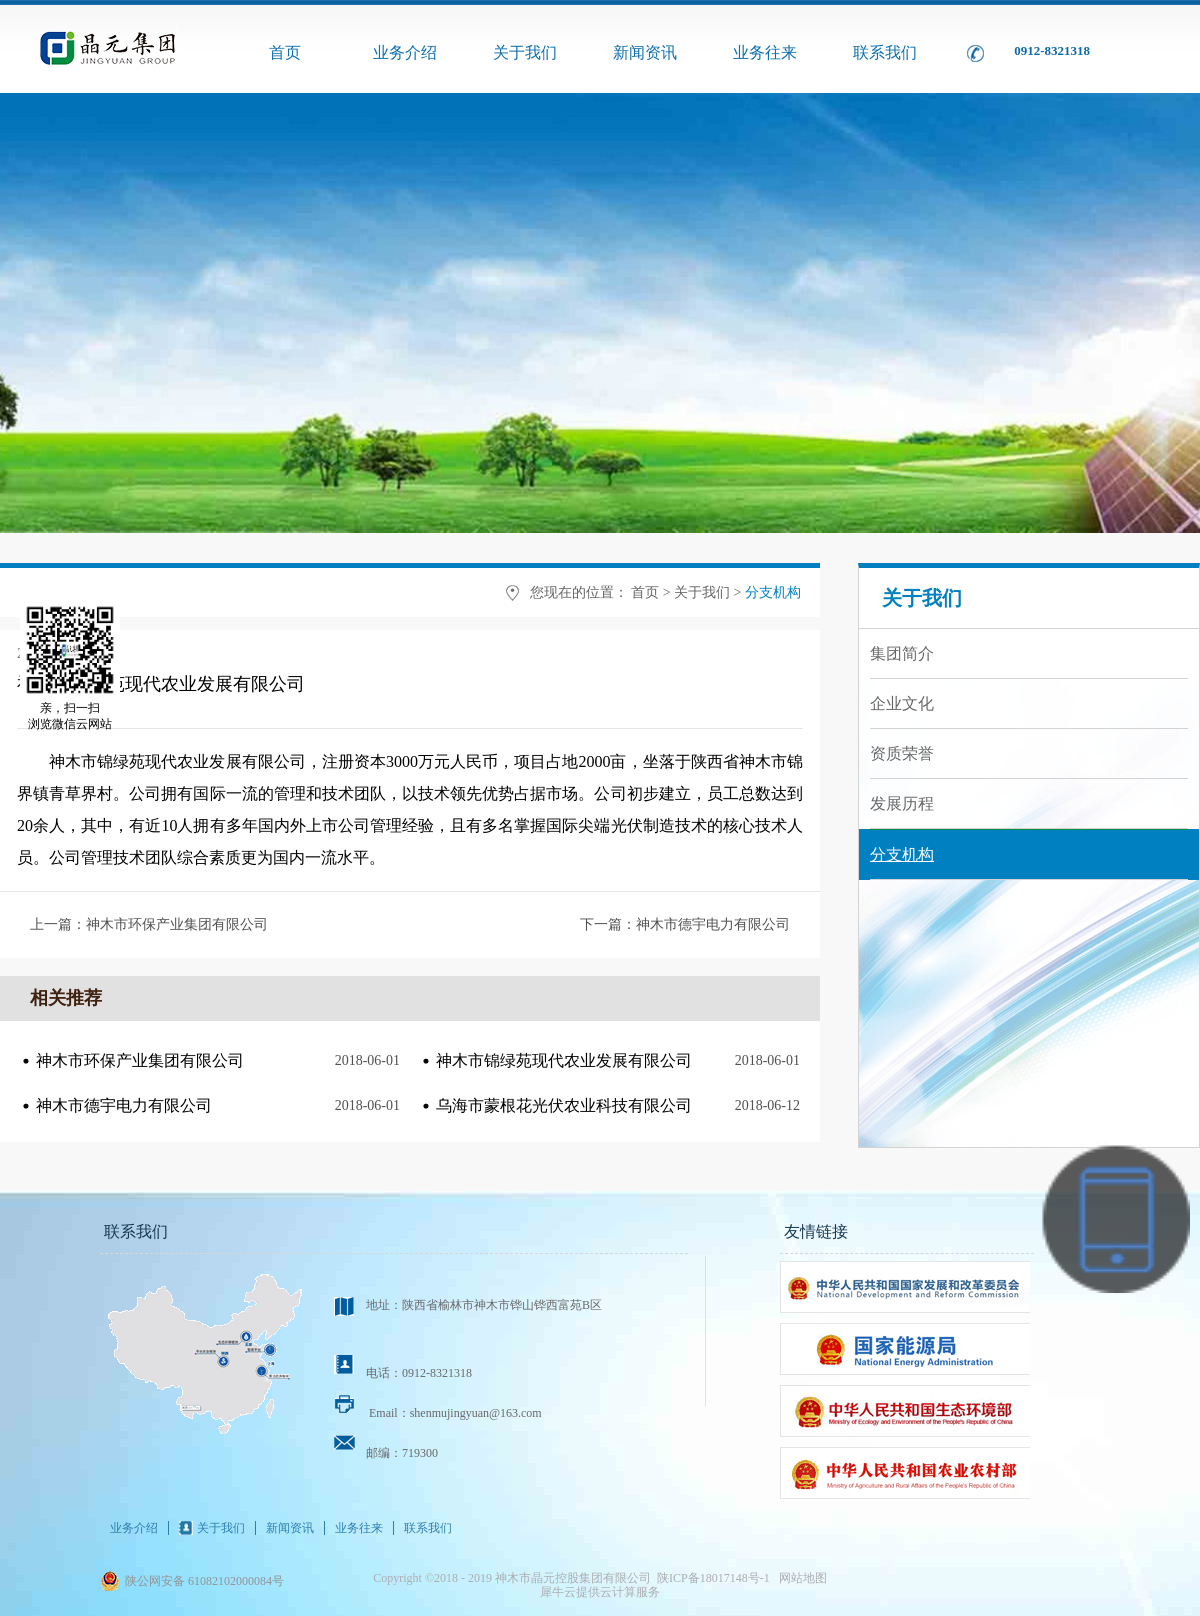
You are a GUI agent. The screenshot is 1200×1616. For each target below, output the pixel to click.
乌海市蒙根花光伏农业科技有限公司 (564, 1105)
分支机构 (773, 592)
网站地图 (800, 1578)
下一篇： (685, 924)
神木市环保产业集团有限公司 (140, 1060)
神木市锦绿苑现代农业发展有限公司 (564, 1060)
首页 (285, 52)
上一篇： (149, 924)
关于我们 (702, 592)
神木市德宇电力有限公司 (124, 1105)
